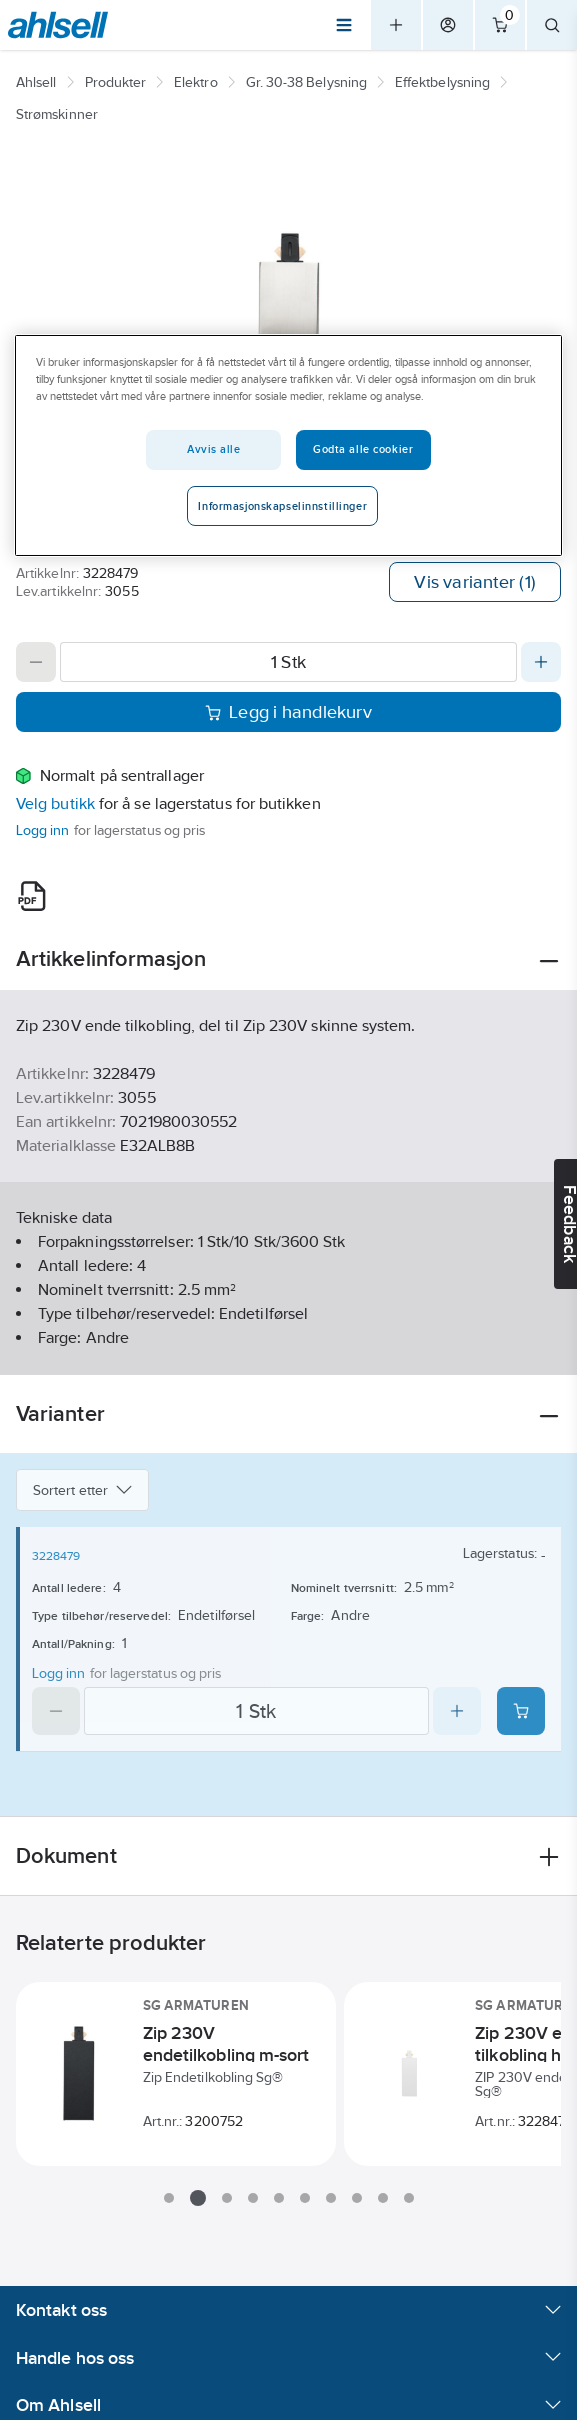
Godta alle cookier (363, 449)
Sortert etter (82, 1490)
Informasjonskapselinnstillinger (282, 506)
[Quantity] (288, 662)
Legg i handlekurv (288, 712)
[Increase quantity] (541, 662)
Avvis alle (214, 449)
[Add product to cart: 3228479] (521, 1711)
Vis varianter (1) (475, 582)
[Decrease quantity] (36, 662)
